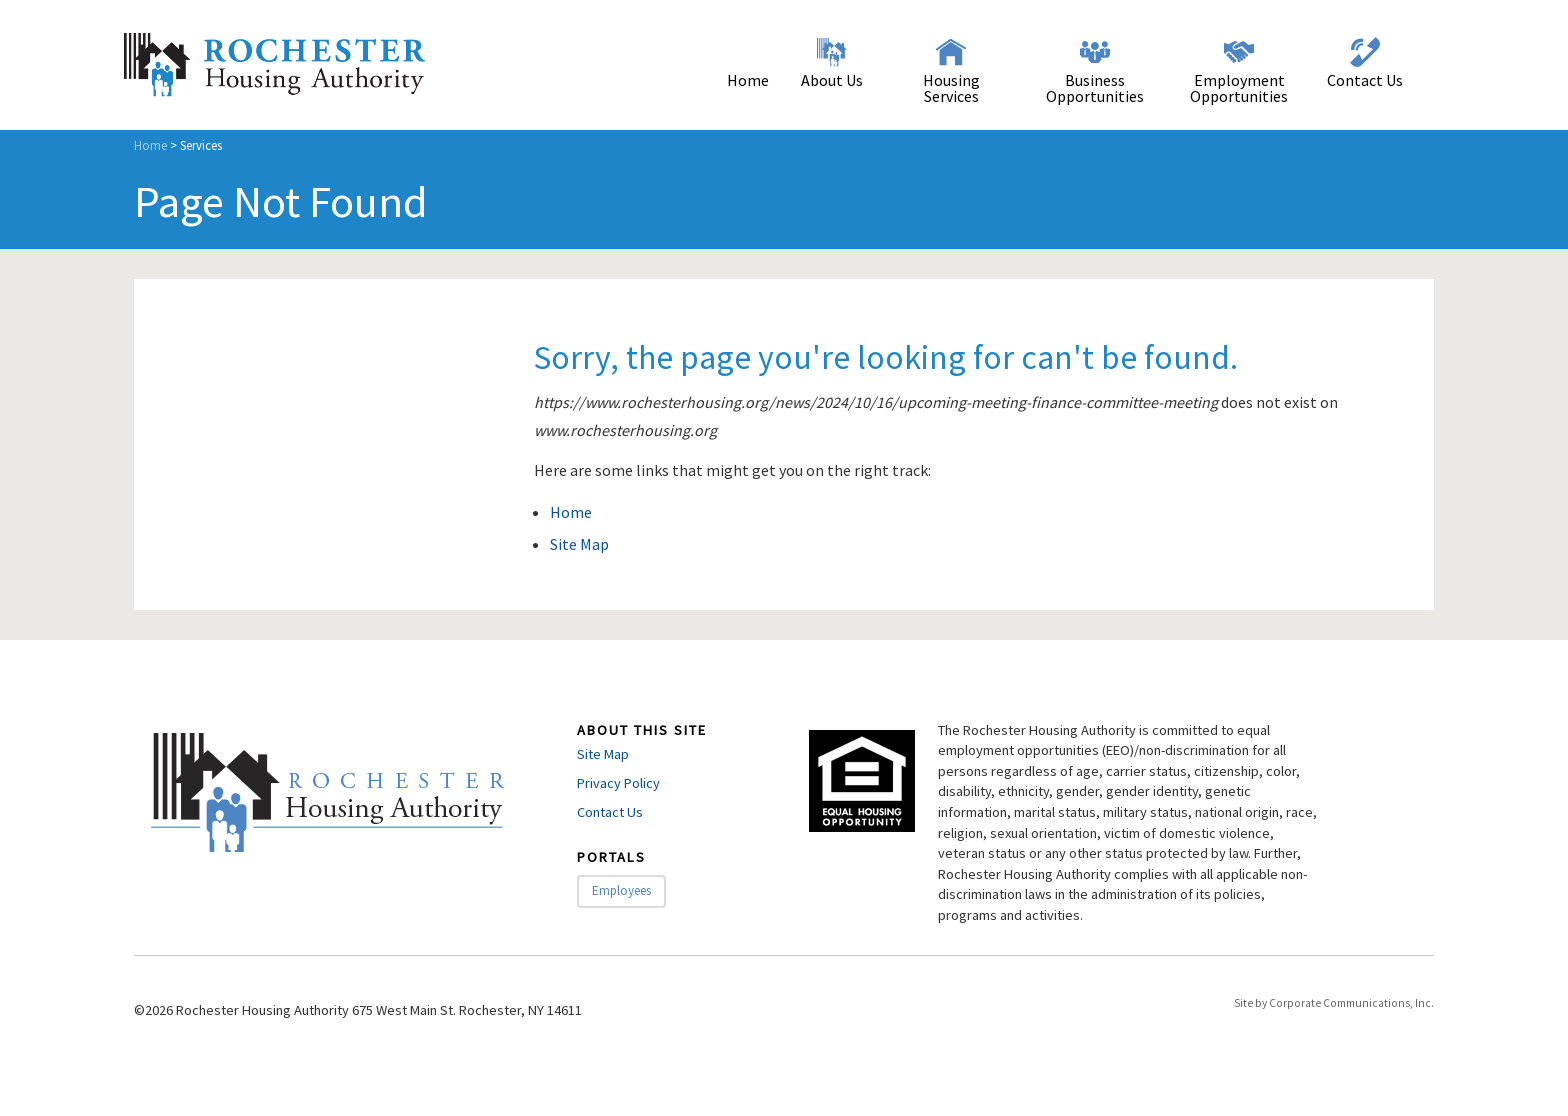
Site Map (579, 544)
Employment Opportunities (1239, 88)
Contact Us (1365, 80)
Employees (621, 890)
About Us (832, 80)
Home (748, 80)
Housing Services (951, 88)
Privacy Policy (618, 783)
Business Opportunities (1095, 88)
